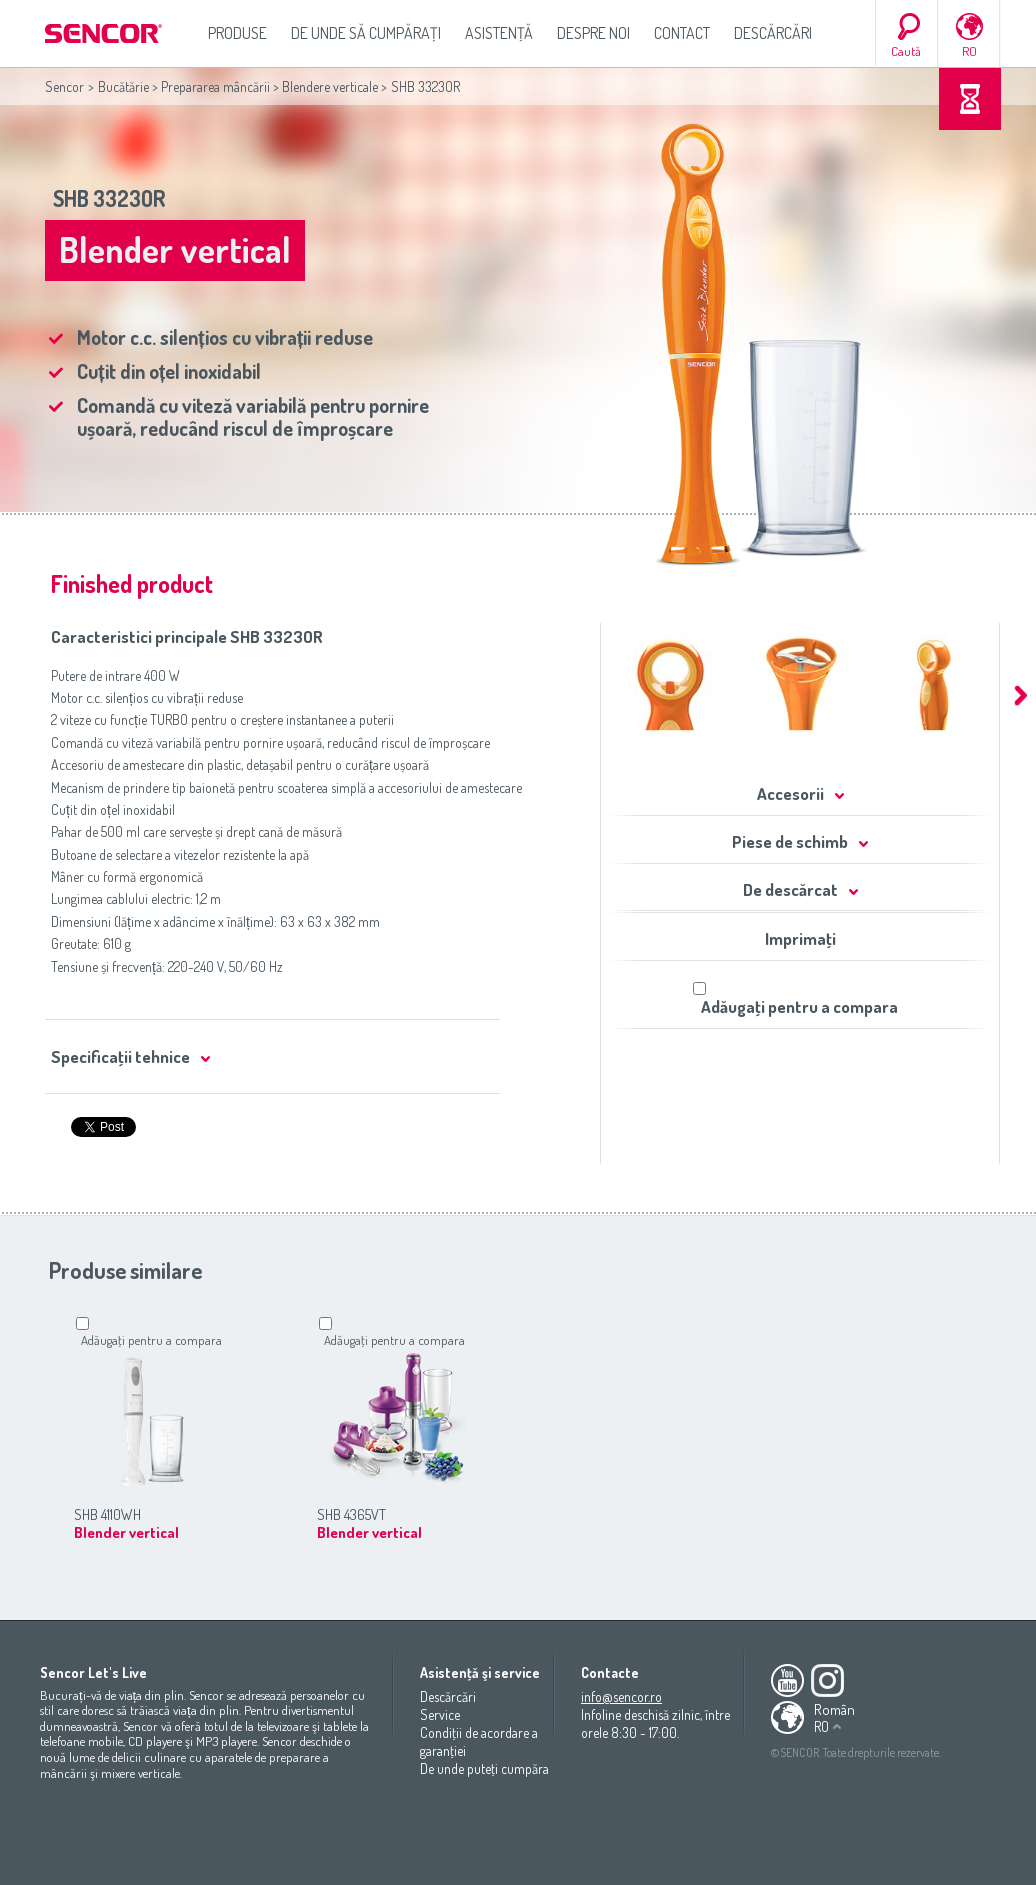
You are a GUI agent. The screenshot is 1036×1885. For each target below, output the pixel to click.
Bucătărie (123, 86)
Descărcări (773, 33)
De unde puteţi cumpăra (484, 1768)
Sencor (64, 86)
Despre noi (593, 33)
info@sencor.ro (621, 1696)
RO (969, 51)
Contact (682, 33)
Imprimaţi (800, 938)
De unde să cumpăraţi (366, 33)
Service (440, 1714)
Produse (237, 33)
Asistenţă (499, 33)
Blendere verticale (330, 86)
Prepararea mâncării (215, 86)
